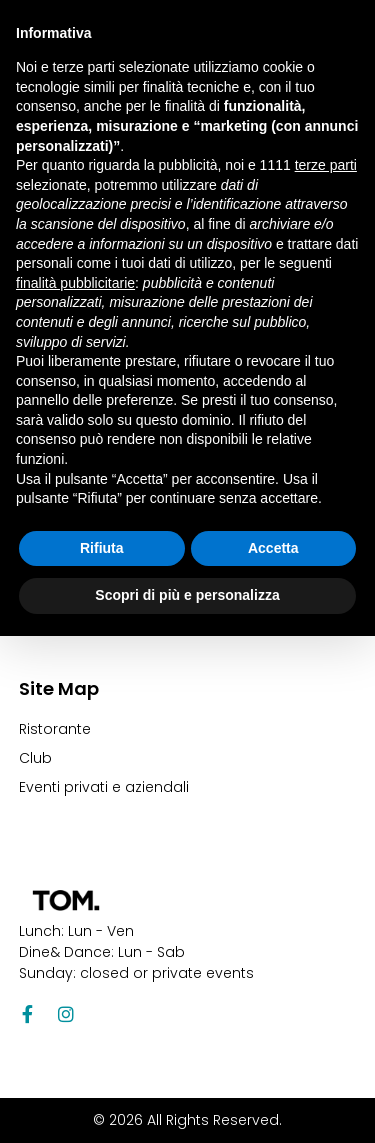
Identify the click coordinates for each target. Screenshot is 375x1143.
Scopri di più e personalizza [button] (187, 595)
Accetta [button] (273, 548)
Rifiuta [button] (102, 548)
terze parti (326, 165)
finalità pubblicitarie (75, 283)
